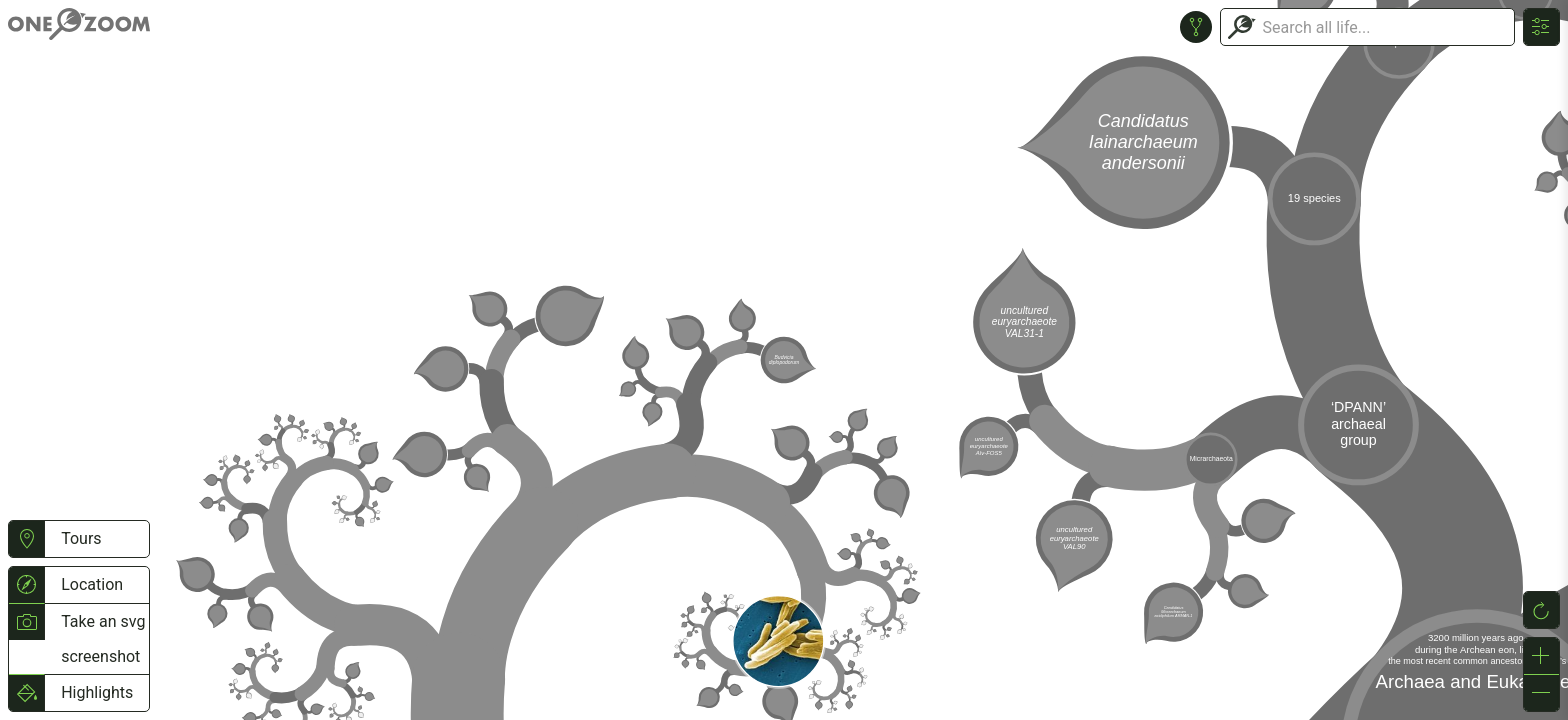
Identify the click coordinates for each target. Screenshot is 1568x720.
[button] (26, 539)
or (784, 360)
